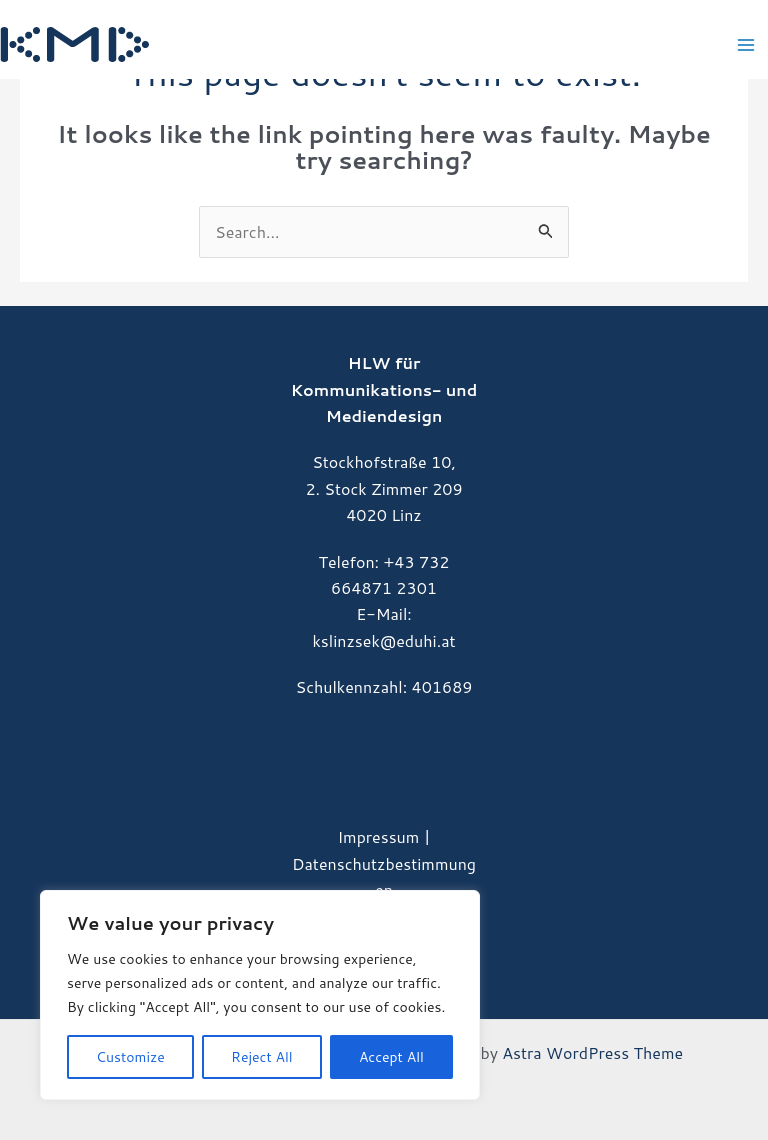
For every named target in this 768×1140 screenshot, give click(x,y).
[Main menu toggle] (746, 45)
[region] (260, 995)
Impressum (378, 836)
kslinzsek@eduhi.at (383, 640)
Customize (130, 1057)
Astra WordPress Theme (592, 1052)
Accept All (391, 1057)
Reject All (262, 1057)
